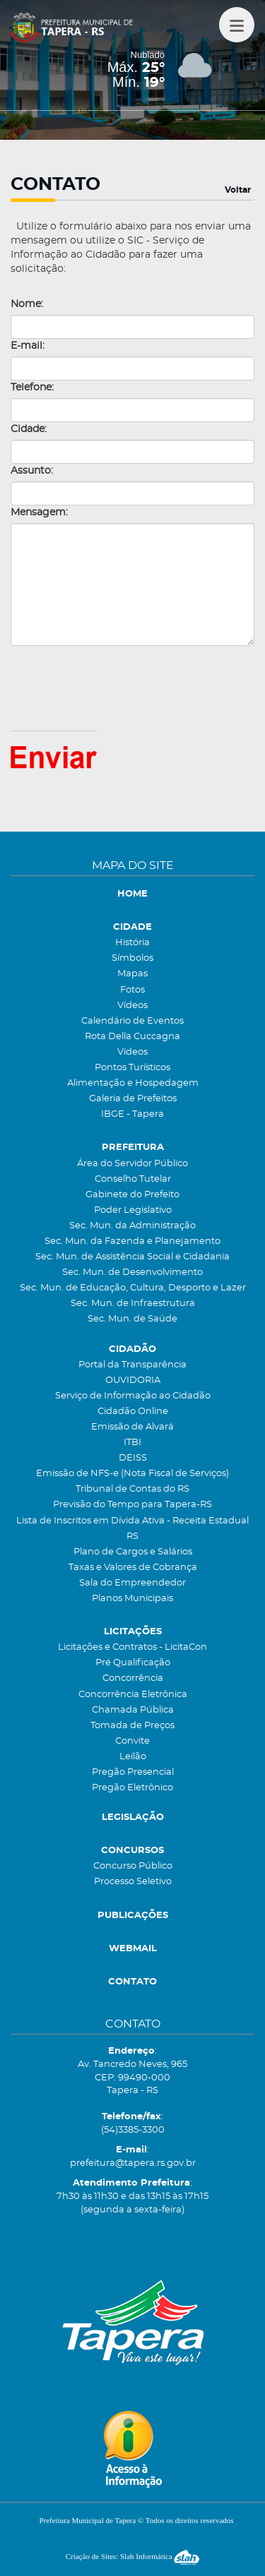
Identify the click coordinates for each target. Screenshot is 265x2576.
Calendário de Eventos (132, 1021)
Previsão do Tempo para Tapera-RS (132, 1504)
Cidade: (29, 429)
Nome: (27, 304)
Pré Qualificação (132, 1662)
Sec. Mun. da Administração (132, 1225)
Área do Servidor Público (132, 1163)
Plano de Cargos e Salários (132, 1552)
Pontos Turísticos (132, 1067)
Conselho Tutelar (133, 1179)
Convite (132, 1741)
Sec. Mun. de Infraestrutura (133, 1303)
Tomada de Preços (132, 1725)
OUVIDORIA (132, 1380)
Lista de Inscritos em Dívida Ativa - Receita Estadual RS (132, 1528)
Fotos (132, 990)
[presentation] (118, 687)
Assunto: (32, 471)
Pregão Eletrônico (132, 1787)
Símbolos (132, 958)
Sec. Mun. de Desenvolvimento (132, 1272)
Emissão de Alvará (132, 1427)
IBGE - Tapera (132, 1114)
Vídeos (132, 1005)
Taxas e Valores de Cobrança (133, 1567)
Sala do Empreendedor (132, 1583)
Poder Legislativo (133, 1210)
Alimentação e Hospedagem (133, 1083)
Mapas (132, 973)
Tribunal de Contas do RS (132, 1489)
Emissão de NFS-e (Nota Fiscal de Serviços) (132, 1473)
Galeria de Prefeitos (133, 1098)
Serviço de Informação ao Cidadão (133, 1396)
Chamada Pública (133, 1710)
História (132, 942)
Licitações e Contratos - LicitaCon (132, 1647)
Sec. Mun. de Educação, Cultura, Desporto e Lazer (133, 1288)
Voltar (238, 190)
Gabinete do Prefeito (132, 1194)
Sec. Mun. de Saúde (132, 1319)
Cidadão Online (133, 1411)
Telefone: (32, 388)
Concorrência (132, 1678)
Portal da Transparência (132, 1365)
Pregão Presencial (133, 1772)
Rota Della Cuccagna (132, 1036)
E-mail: (28, 346)
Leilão (132, 1756)
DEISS (133, 1458)
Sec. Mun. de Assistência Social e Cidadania (132, 1257)
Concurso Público (132, 1866)
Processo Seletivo (133, 1881)
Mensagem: (39, 512)
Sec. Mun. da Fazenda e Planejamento (132, 1241)
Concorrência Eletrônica (132, 1694)
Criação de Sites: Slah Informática (133, 2556)
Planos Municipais (132, 1598)
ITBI (132, 1442)
